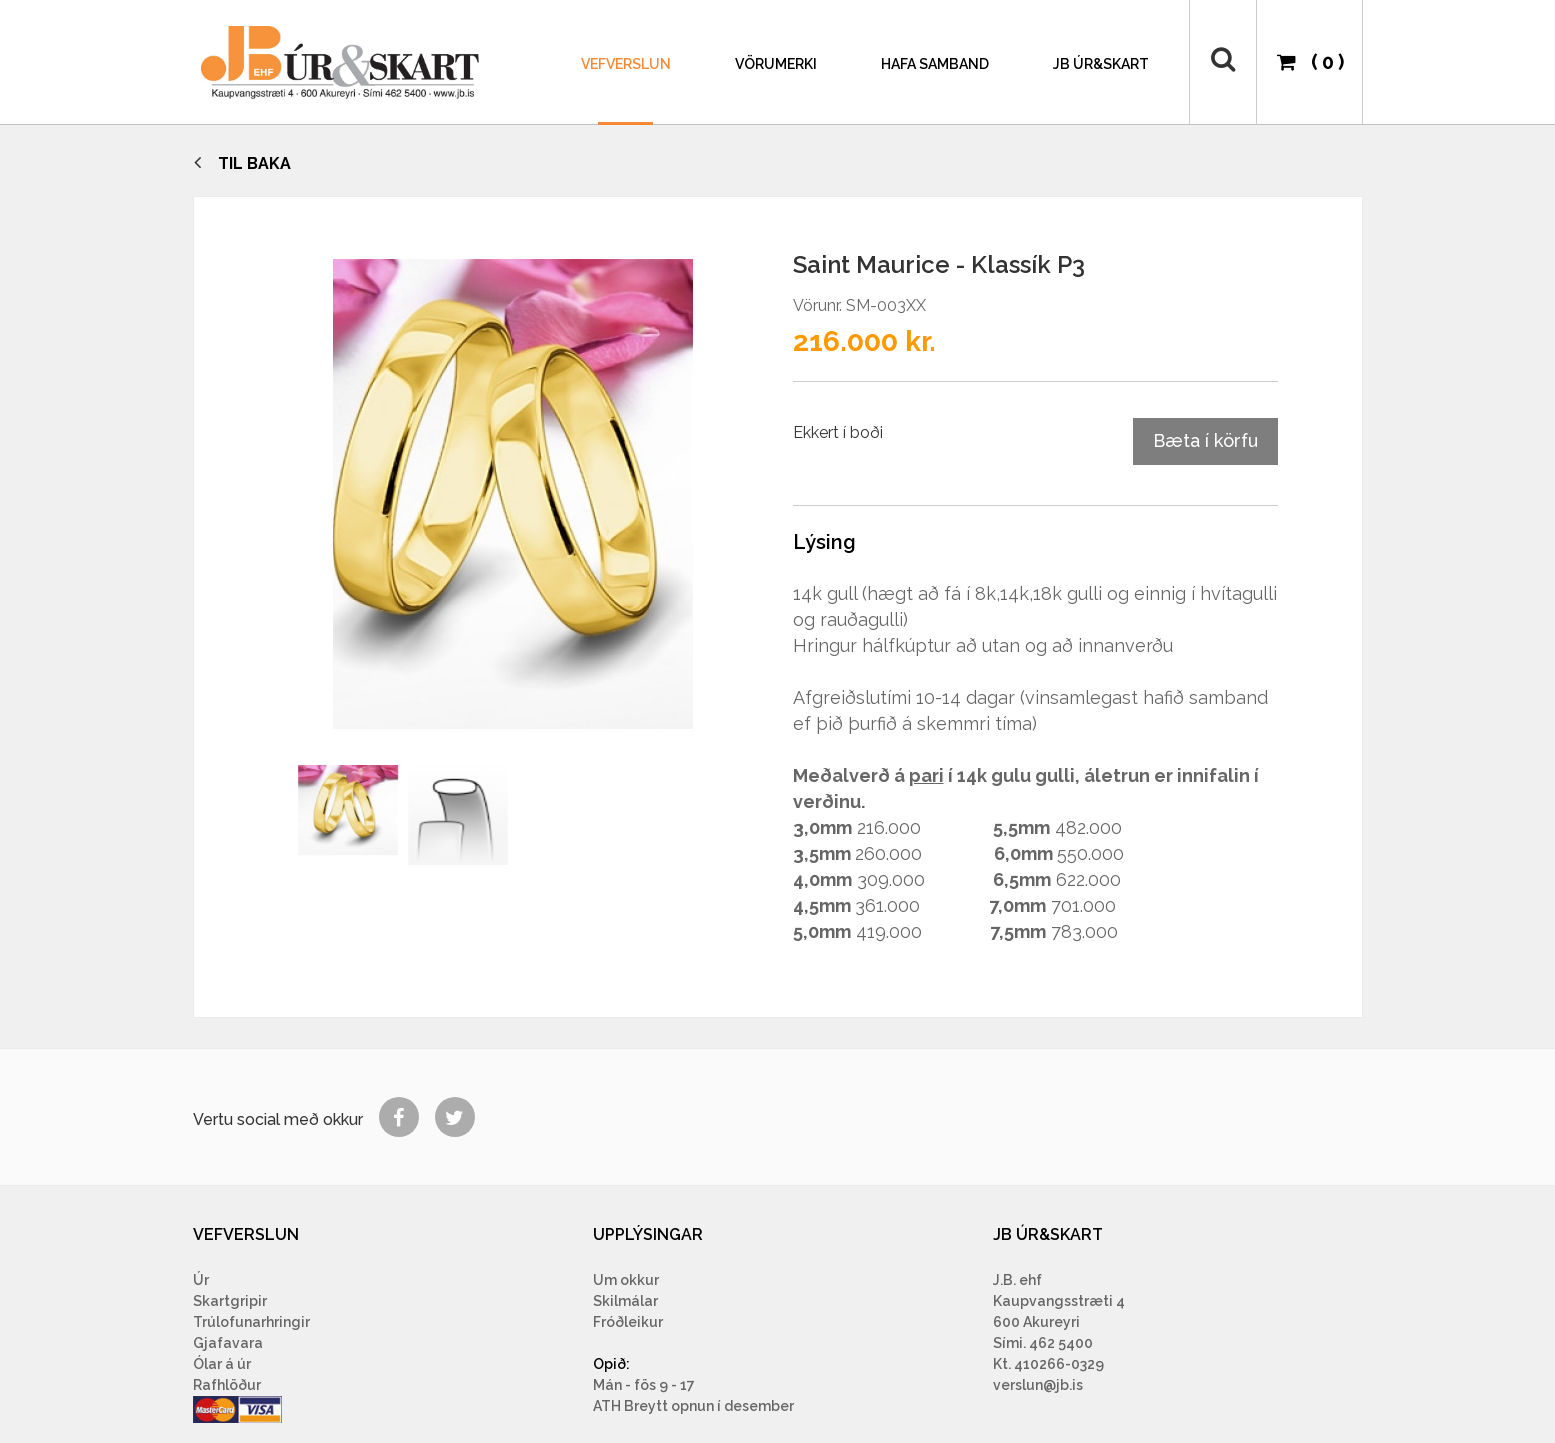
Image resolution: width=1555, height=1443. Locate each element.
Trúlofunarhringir (251, 1322)
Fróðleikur (628, 1322)
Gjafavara (228, 1343)
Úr (201, 1280)
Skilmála (623, 1301)
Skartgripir (230, 1301)
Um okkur (626, 1280)
